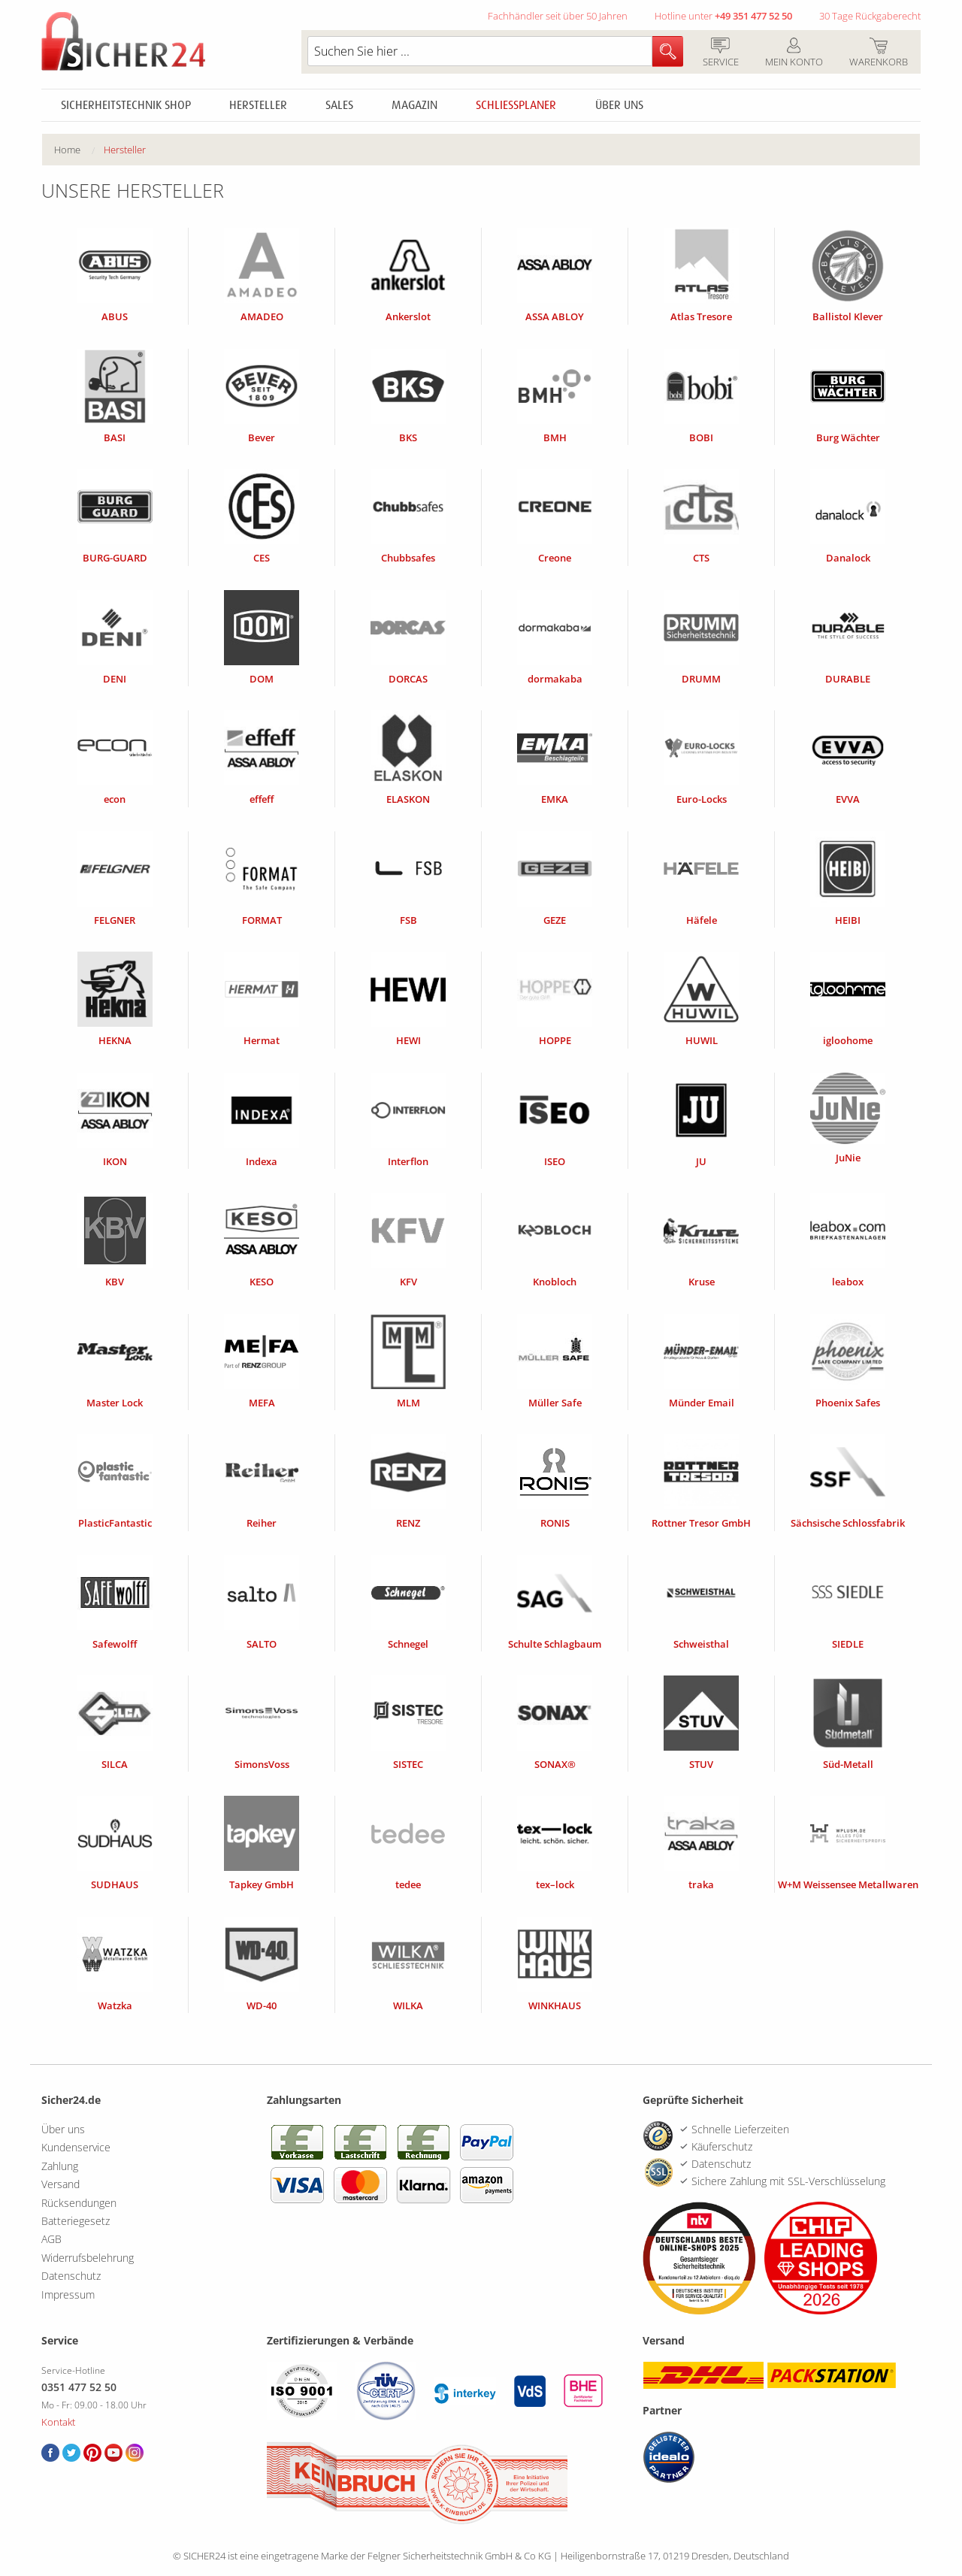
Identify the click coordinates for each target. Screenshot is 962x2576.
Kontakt (58, 2422)
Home (67, 149)
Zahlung (59, 2166)
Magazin (414, 105)
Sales (339, 105)
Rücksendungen (78, 2203)
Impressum (68, 2294)
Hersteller (258, 105)
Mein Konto (794, 53)
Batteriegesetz (75, 2221)
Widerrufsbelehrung (87, 2258)
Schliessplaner (516, 105)
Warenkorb (878, 53)
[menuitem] (79, 150)
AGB (51, 2239)
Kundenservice (75, 2147)
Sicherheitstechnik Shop (126, 105)
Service (720, 53)
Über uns (619, 105)
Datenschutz (71, 2276)
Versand (60, 2184)
